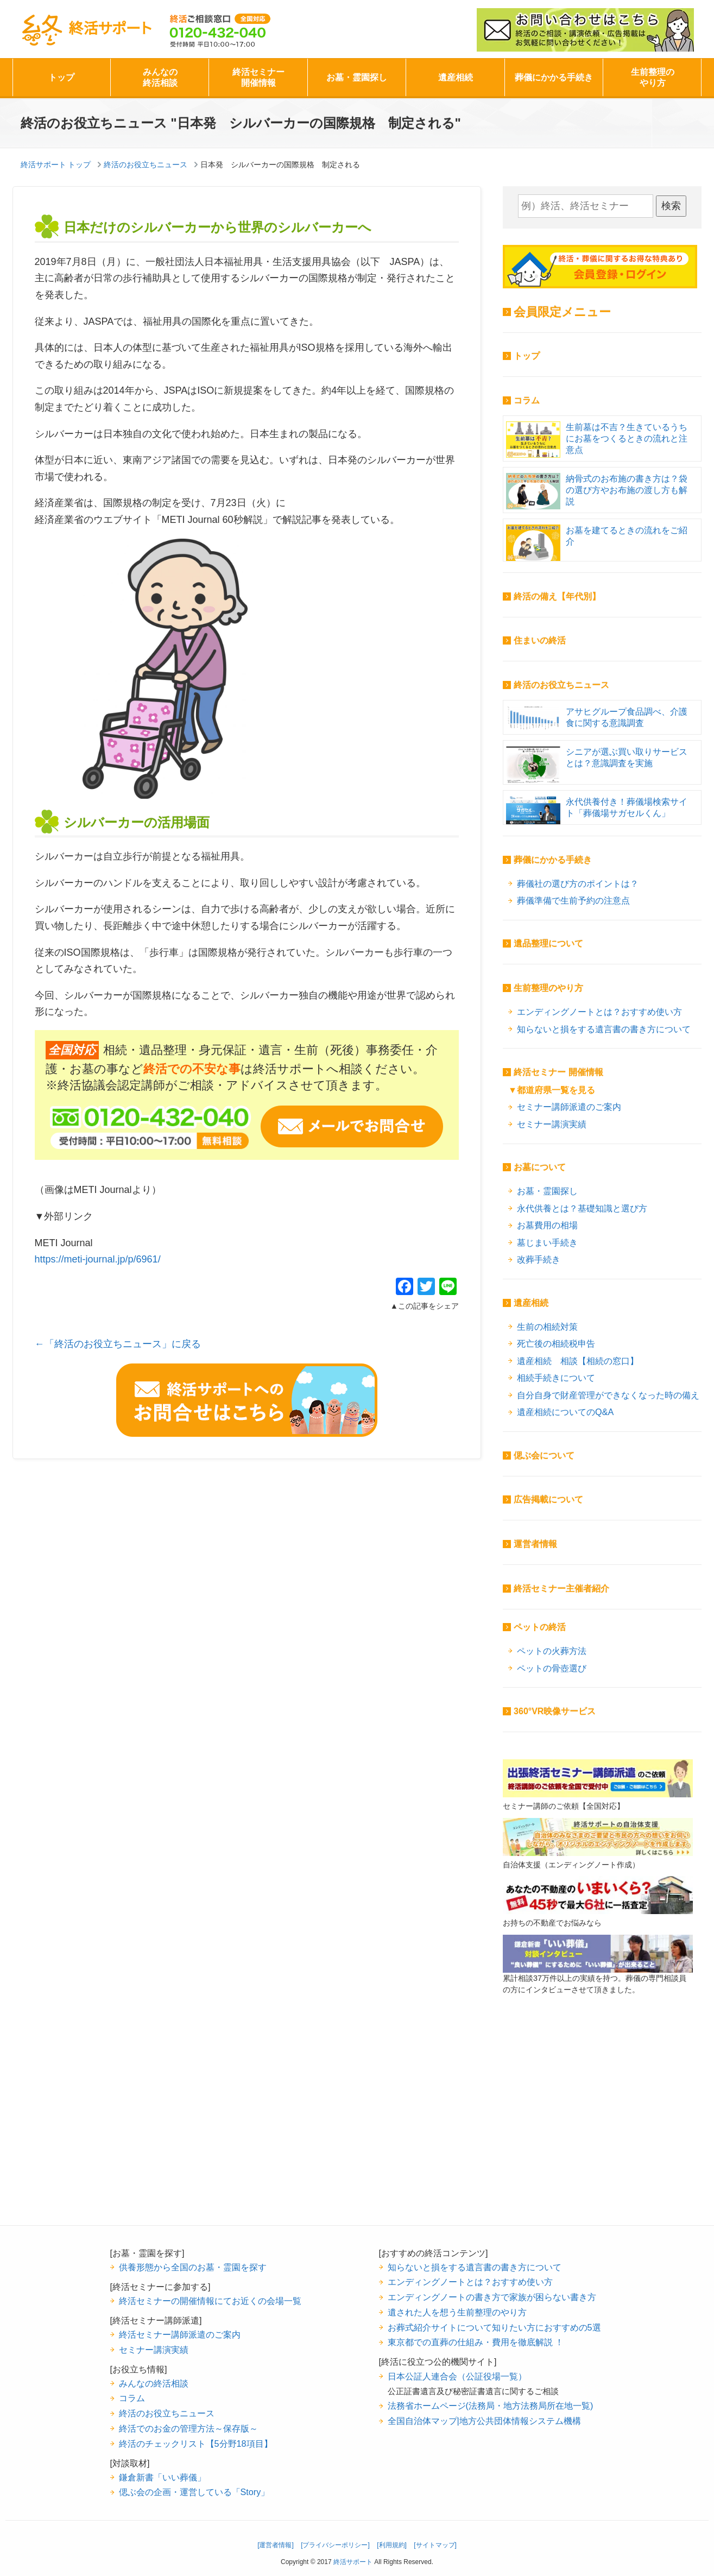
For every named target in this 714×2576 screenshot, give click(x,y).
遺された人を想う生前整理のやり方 (457, 2312)
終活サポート (86, 30)
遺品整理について (548, 943)
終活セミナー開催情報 (258, 77)
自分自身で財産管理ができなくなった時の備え (608, 1395)
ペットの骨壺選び (551, 1668)
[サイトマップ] (435, 2545)
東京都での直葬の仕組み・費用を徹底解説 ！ (476, 2342)
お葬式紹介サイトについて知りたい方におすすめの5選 (494, 2327)
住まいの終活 (540, 640)
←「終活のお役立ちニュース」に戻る (118, 1343)
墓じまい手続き (547, 1242)
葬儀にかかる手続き (554, 77)
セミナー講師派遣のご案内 (569, 1107)
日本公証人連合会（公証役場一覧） (457, 2376)
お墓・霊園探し (356, 77)
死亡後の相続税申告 (556, 1343)
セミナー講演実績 (551, 1124)
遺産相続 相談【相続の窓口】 (578, 1361)
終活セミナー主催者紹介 (561, 1588)
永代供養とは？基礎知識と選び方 (582, 1208)
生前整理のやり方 (652, 77)
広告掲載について (548, 1499)
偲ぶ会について (544, 1455)
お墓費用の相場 (547, 1225)
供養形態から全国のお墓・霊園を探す (193, 2267)
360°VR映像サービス (555, 1711)
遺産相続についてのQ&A (565, 1412)
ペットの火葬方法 (551, 1651)
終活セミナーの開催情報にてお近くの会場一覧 (210, 2301)
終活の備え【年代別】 (557, 596)
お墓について (540, 1167)
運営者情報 (535, 1544)
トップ (61, 77)
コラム (527, 400)
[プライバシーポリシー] (335, 2545)
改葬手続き (538, 1259)
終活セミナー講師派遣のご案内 (180, 2334)
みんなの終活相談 (160, 77)
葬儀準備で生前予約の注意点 (573, 900)
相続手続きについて (556, 1377)
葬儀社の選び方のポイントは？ (578, 883)
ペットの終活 (540, 1627)
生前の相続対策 (547, 1326)
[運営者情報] (275, 2545)
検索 (671, 205)
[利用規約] (392, 2545)
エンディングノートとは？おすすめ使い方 (599, 1011)
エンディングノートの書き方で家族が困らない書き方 (492, 2297)
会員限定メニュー (562, 312)
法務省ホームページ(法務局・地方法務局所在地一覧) (490, 2405)
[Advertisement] (598, 2127)
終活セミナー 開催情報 (558, 1072)
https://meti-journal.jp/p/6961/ (98, 1259)
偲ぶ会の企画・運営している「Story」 (194, 2492)
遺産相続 (455, 77)
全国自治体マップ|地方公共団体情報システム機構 (484, 2421)
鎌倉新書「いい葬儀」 (162, 2477)
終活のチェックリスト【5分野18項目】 (196, 2443)
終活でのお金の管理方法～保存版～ (188, 2428)
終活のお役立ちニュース (561, 685)
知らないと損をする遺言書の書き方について (604, 1029)
